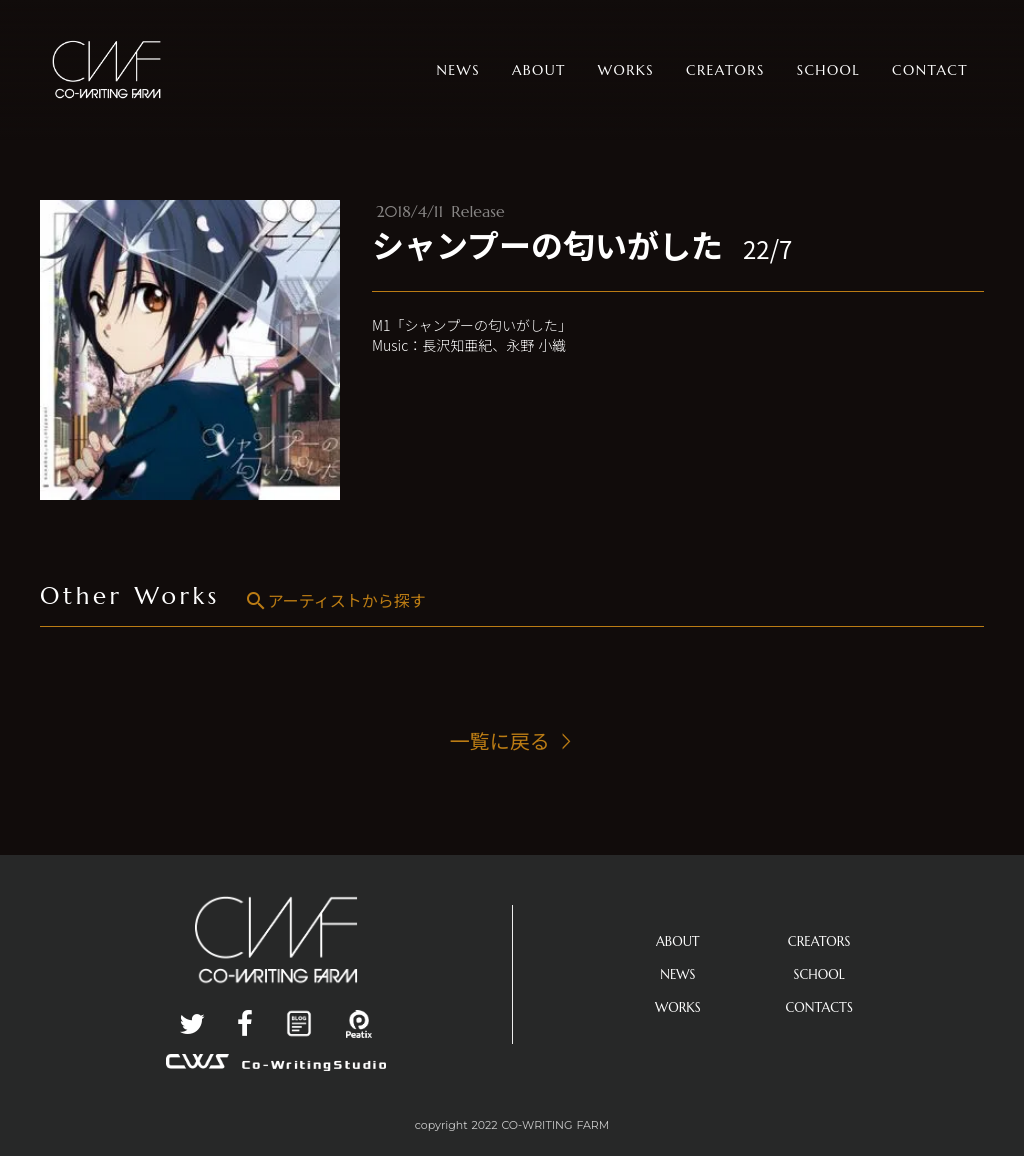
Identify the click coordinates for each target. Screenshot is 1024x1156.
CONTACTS (819, 1007)
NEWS (677, 974)
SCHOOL (819, 974)
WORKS (678, 1007)
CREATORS (819, 941)
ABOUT (678, 941)
